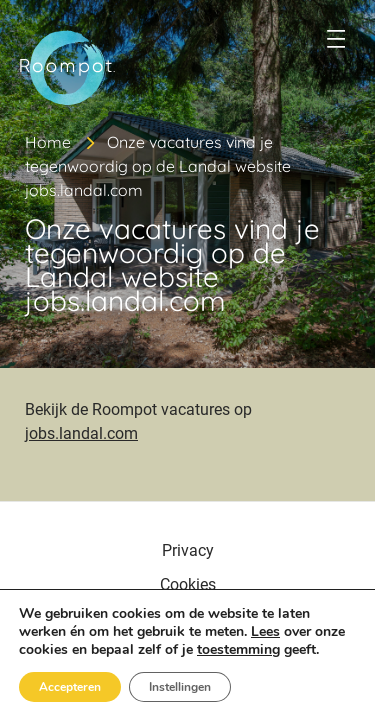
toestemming (238, 650)
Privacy (188, 550)
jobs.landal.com (81, 433)
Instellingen (180, 687)
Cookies (188, 584)
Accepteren (70, 687)
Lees (265, 631)
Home (48, 142)
